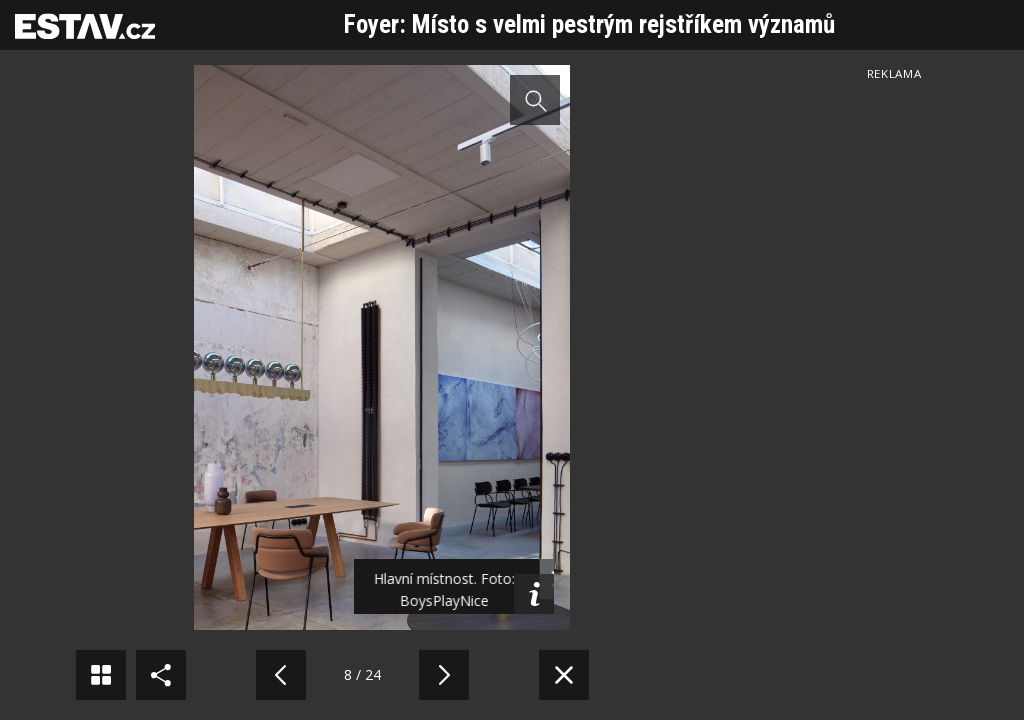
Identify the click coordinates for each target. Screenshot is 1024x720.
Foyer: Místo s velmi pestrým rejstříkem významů (589, 24)
